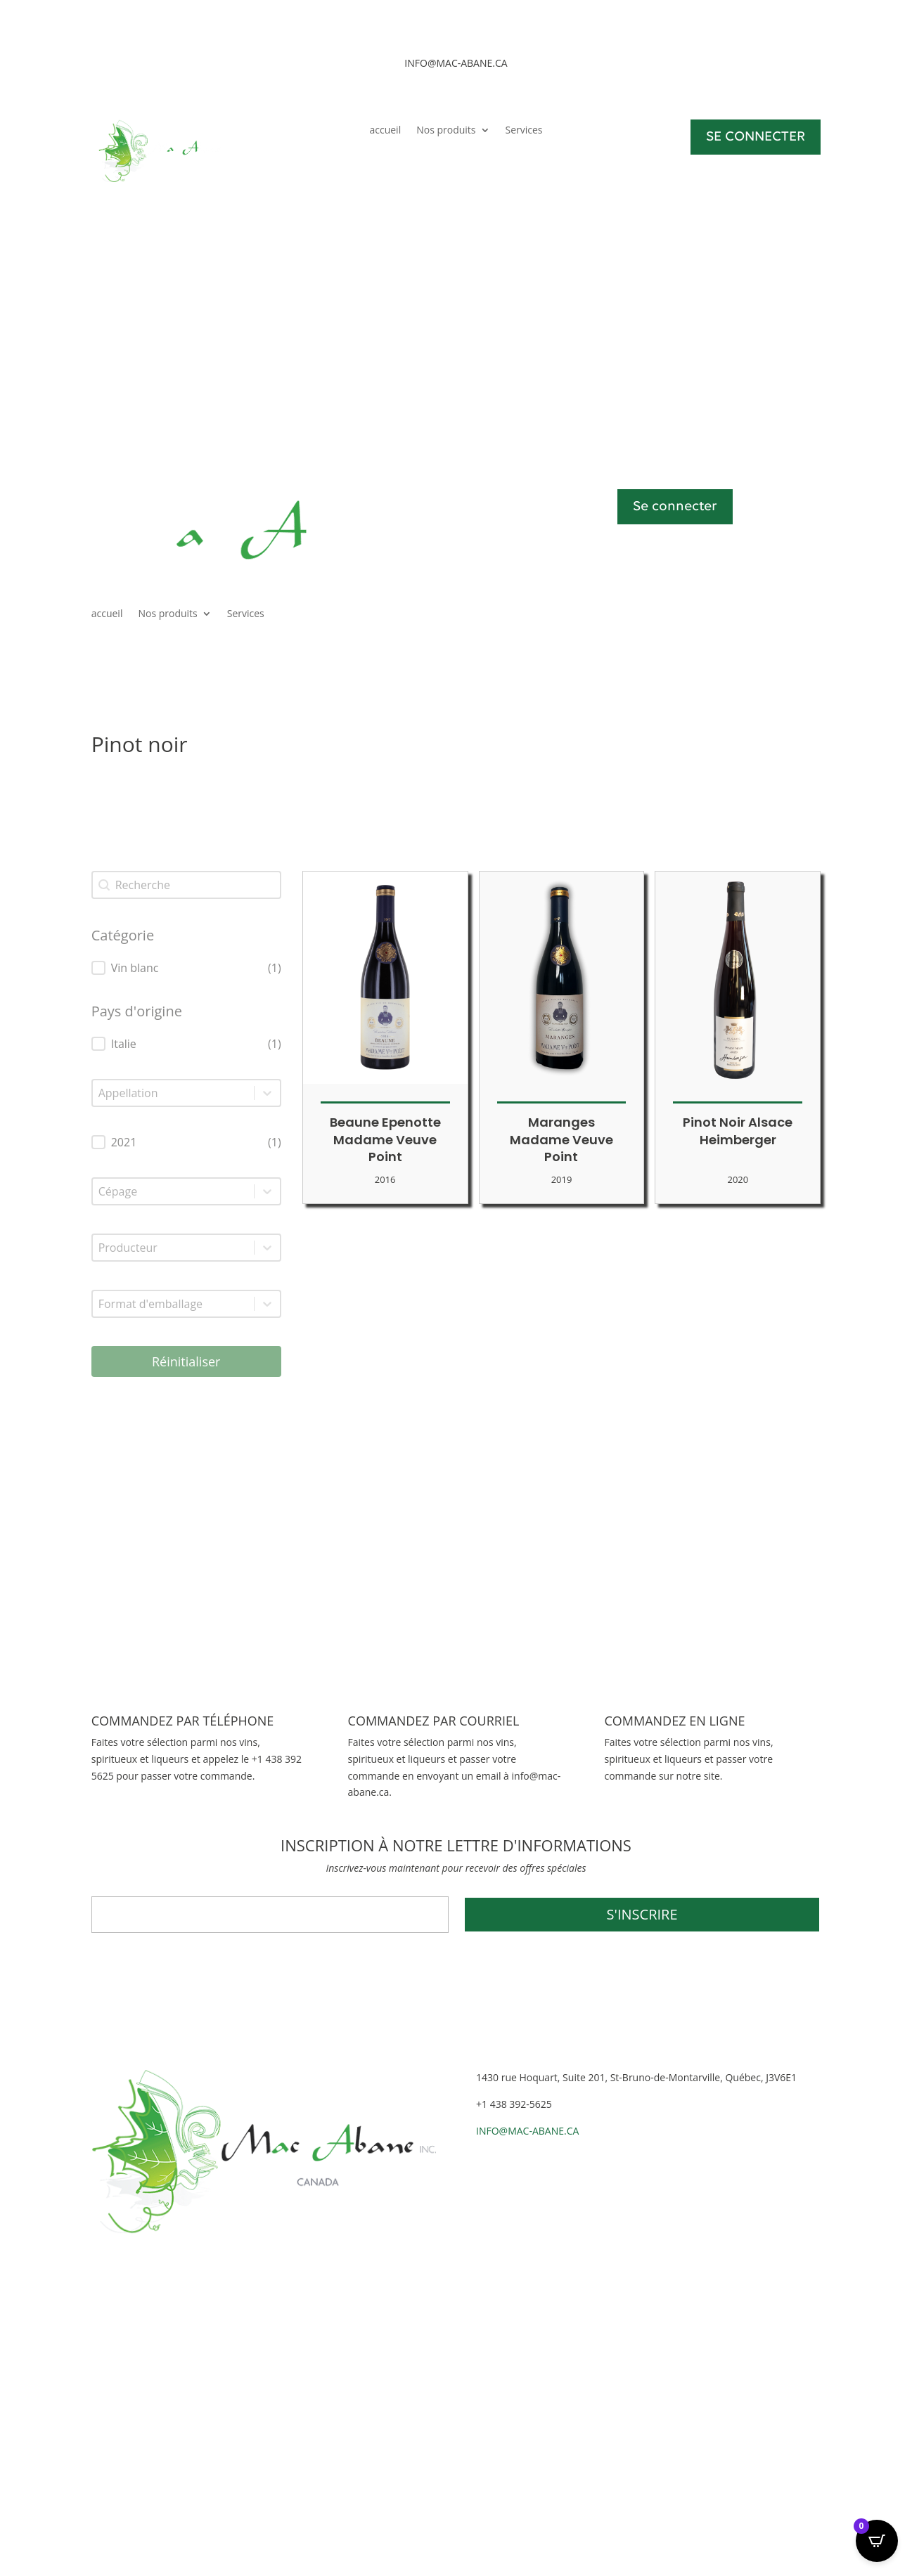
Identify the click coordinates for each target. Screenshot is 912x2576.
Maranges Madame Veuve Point (561, 1139)
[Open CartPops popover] (877, 2541)
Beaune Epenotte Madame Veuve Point (385, 1139)
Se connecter (675, 507)
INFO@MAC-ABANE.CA (527, 2130)
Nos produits (445, 130)
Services (524, 130)
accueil (385, 130)
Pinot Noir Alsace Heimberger (737, 1130)
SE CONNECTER (755, 137)
